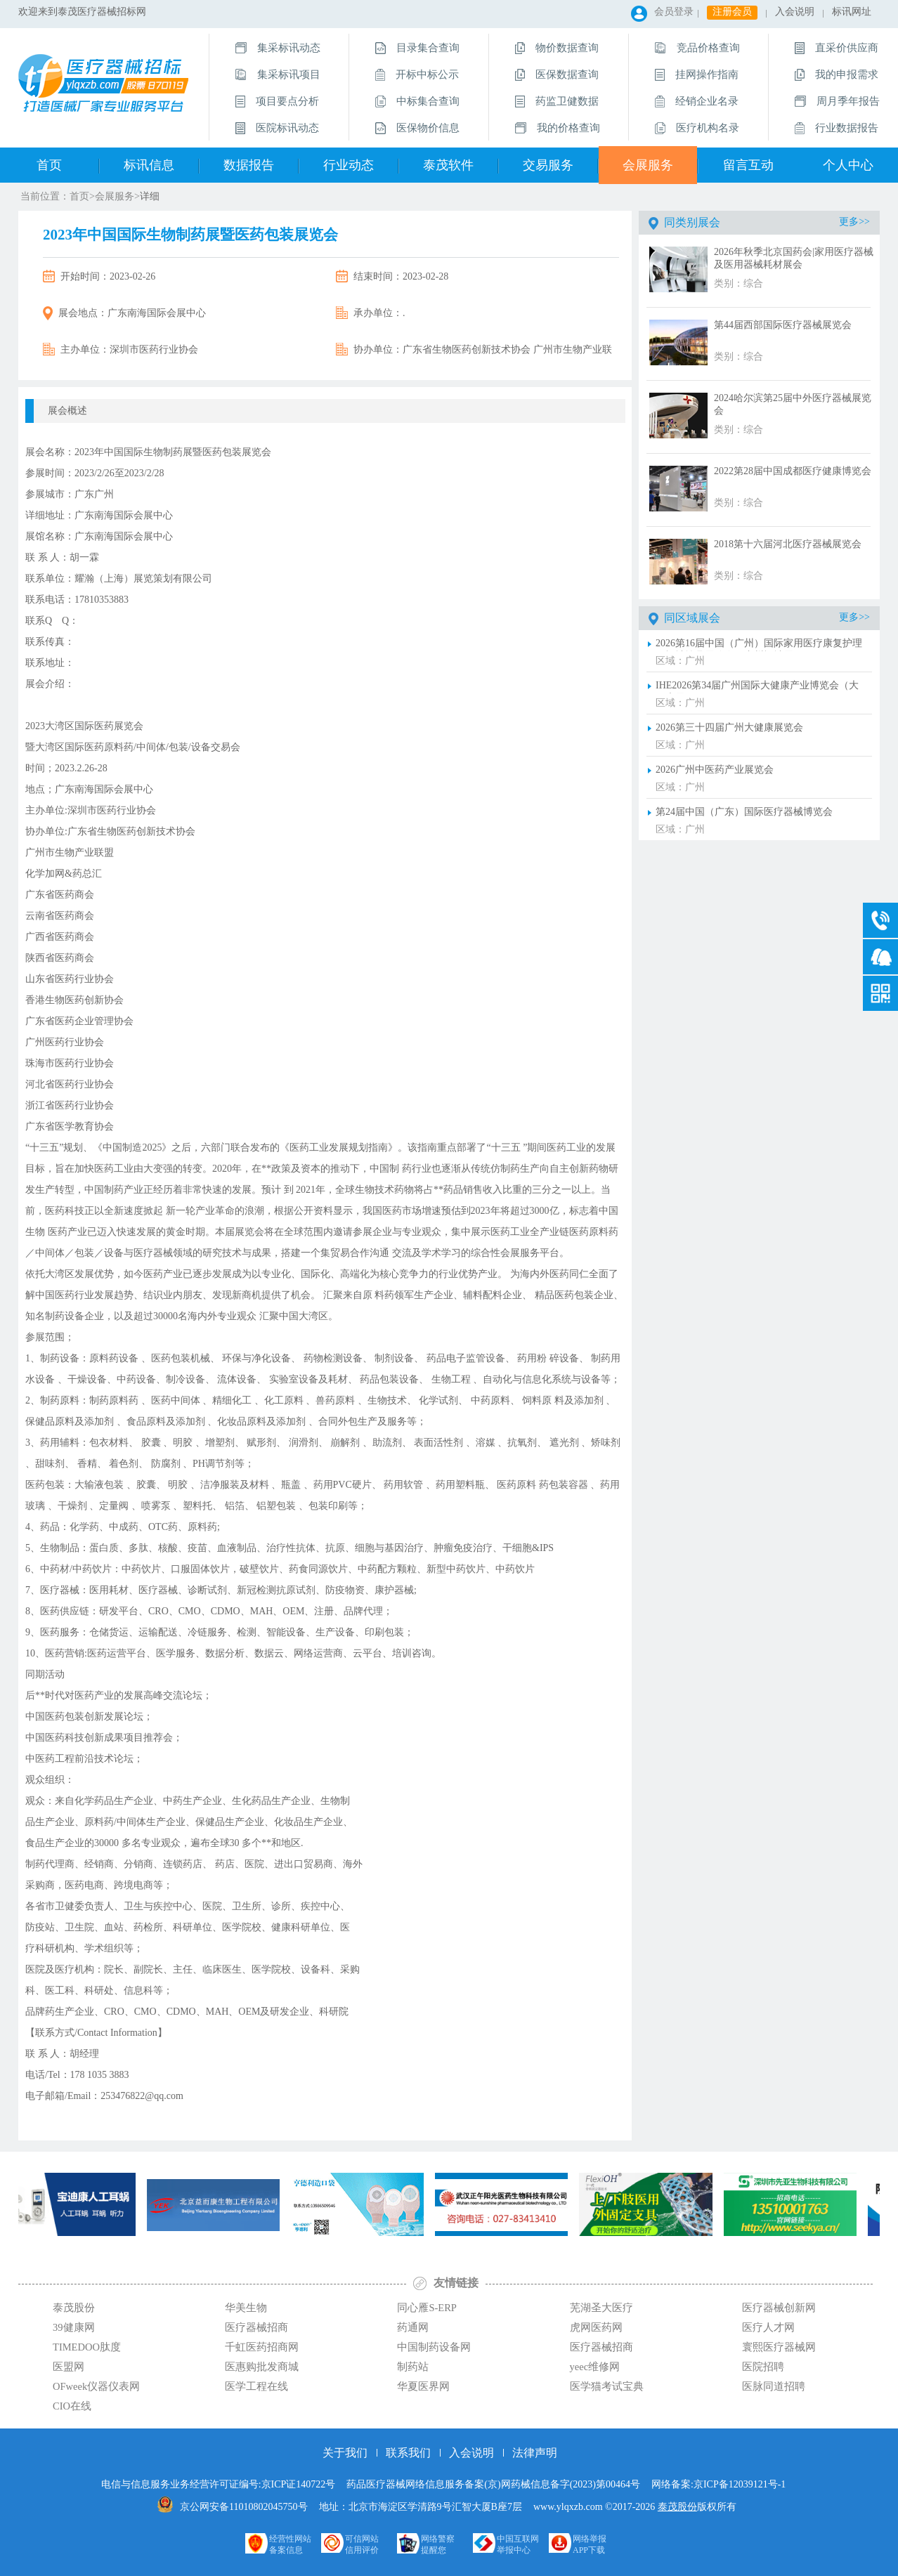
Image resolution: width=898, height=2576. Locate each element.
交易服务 (548, 165)
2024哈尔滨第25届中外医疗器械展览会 (792, 404)
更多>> (854, 221)
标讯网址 (851, 11)
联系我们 (408, 2453)
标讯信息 (149, 165)
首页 (49, 165)
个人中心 (848, 165)
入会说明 (794, 11)
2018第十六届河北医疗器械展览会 (787, 544)
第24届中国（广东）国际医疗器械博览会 (744, 811)
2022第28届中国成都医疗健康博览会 (792, 471)
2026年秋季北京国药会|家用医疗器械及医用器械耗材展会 (793, 258)
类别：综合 (738, 283)
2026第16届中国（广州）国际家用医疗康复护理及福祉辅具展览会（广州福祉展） (759, 644)
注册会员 (732, 11)
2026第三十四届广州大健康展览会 (729, 727)
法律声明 (534, 2453)
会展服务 (648, 165)
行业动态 (348, 165)
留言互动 (748, 165)
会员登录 (674, 11)
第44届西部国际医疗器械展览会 (783, 325)
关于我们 (345, 2453)
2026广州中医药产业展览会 (715, 769)
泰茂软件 (448, 165)
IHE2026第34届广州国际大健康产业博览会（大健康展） (757, 686)
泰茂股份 (677, 2507)
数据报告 (248, 165)
